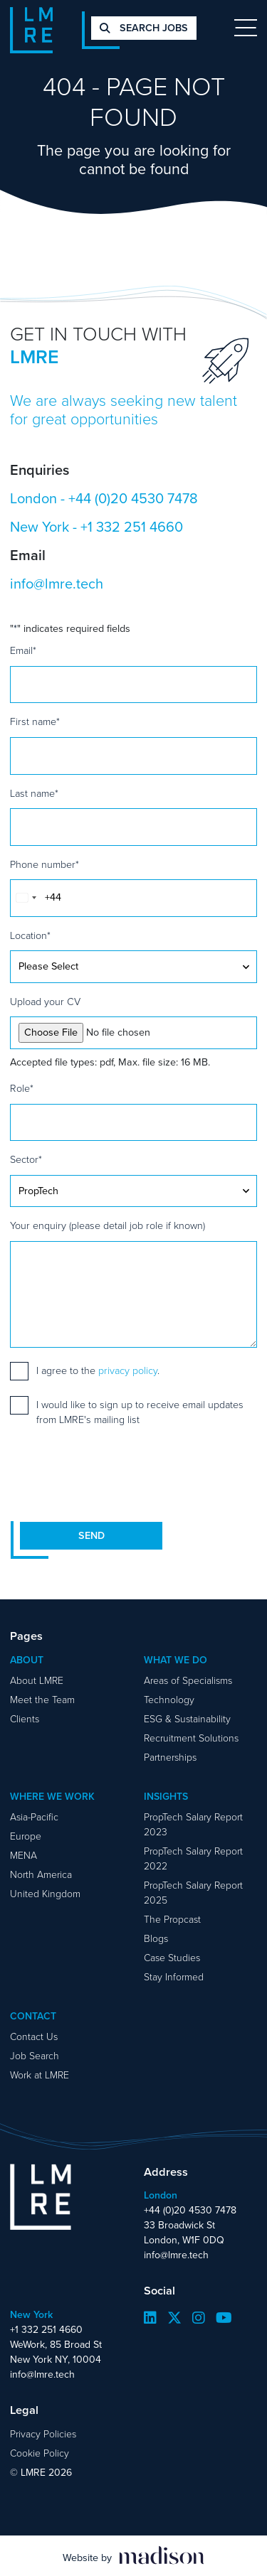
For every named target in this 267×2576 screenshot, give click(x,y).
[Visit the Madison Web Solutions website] (133, 2555)
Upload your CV (45, 1001)
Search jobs (144, 28)
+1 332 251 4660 (131, 526)
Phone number (44, 864)
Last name (34, 793)
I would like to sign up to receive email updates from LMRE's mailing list (140, 1412)
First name (35, 721)
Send (91, 1535)
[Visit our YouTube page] (224, 2318)
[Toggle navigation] (245, 27)
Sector (26, 1159)
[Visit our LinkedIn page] (150, 2318)
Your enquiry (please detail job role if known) (107, 1225)
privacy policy (127, 1370)
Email (23, 650)
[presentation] (118, 1474)
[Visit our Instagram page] (198, 2318)
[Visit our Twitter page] (174, 2318)
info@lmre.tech (56, 583)
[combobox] (26, 898)
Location (30, 935)
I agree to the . (97, 1370)
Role (21, 1088)
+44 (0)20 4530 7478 (133, 498)
